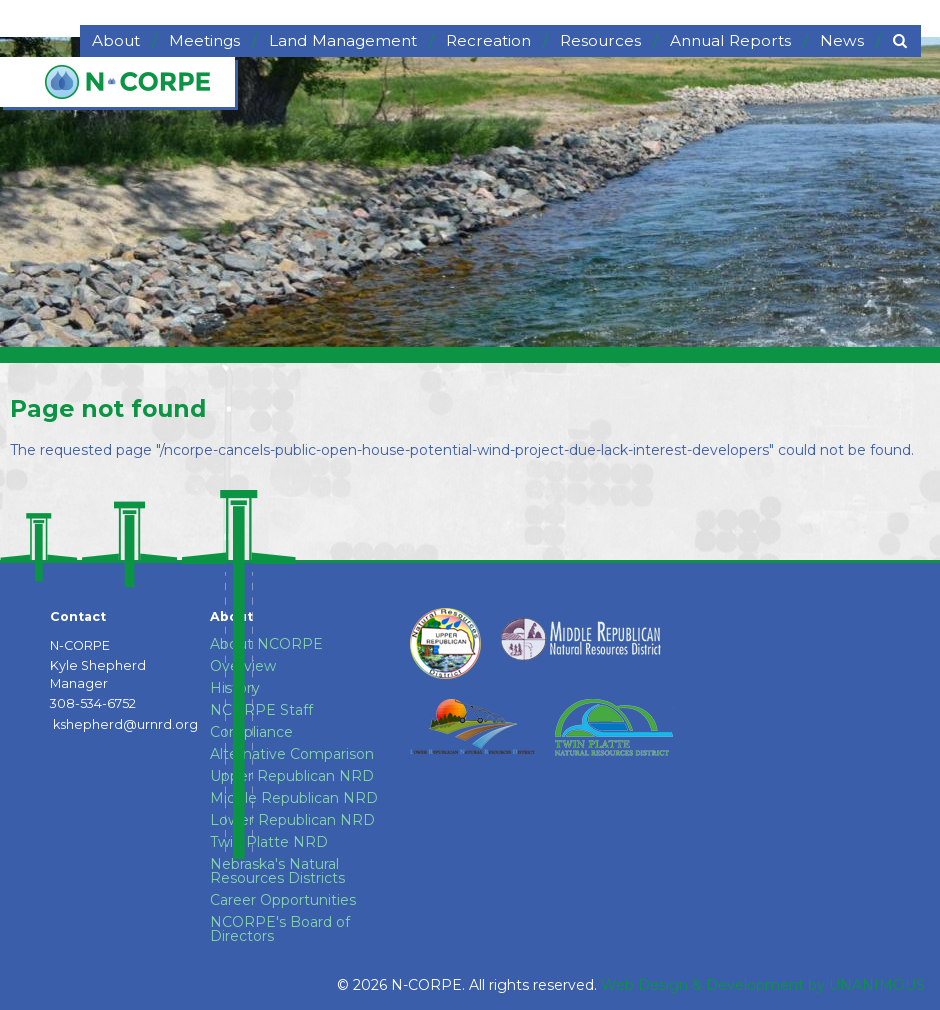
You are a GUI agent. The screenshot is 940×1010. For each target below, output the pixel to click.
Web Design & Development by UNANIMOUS (763, 985)
